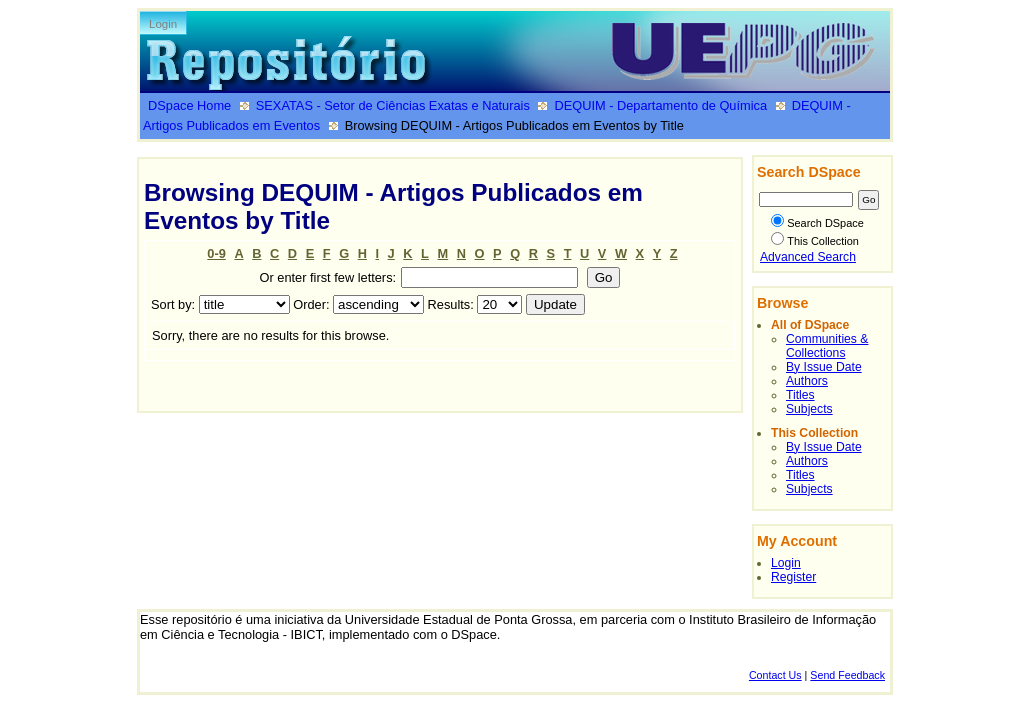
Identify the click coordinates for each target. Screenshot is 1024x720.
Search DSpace (817, 223)
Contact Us (775, 675)
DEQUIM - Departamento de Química (660, 105)
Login (163, 24)
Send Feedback (847, 675)
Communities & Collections (827, 346)
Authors (807, 381)
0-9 (216, 253)
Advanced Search (808, 257)
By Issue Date (824, 367)
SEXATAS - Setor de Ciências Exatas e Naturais (393, 105)
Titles (800, 395)
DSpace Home (189, 105)
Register (793, 577)
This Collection (815, 241)
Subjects (809, 409)
